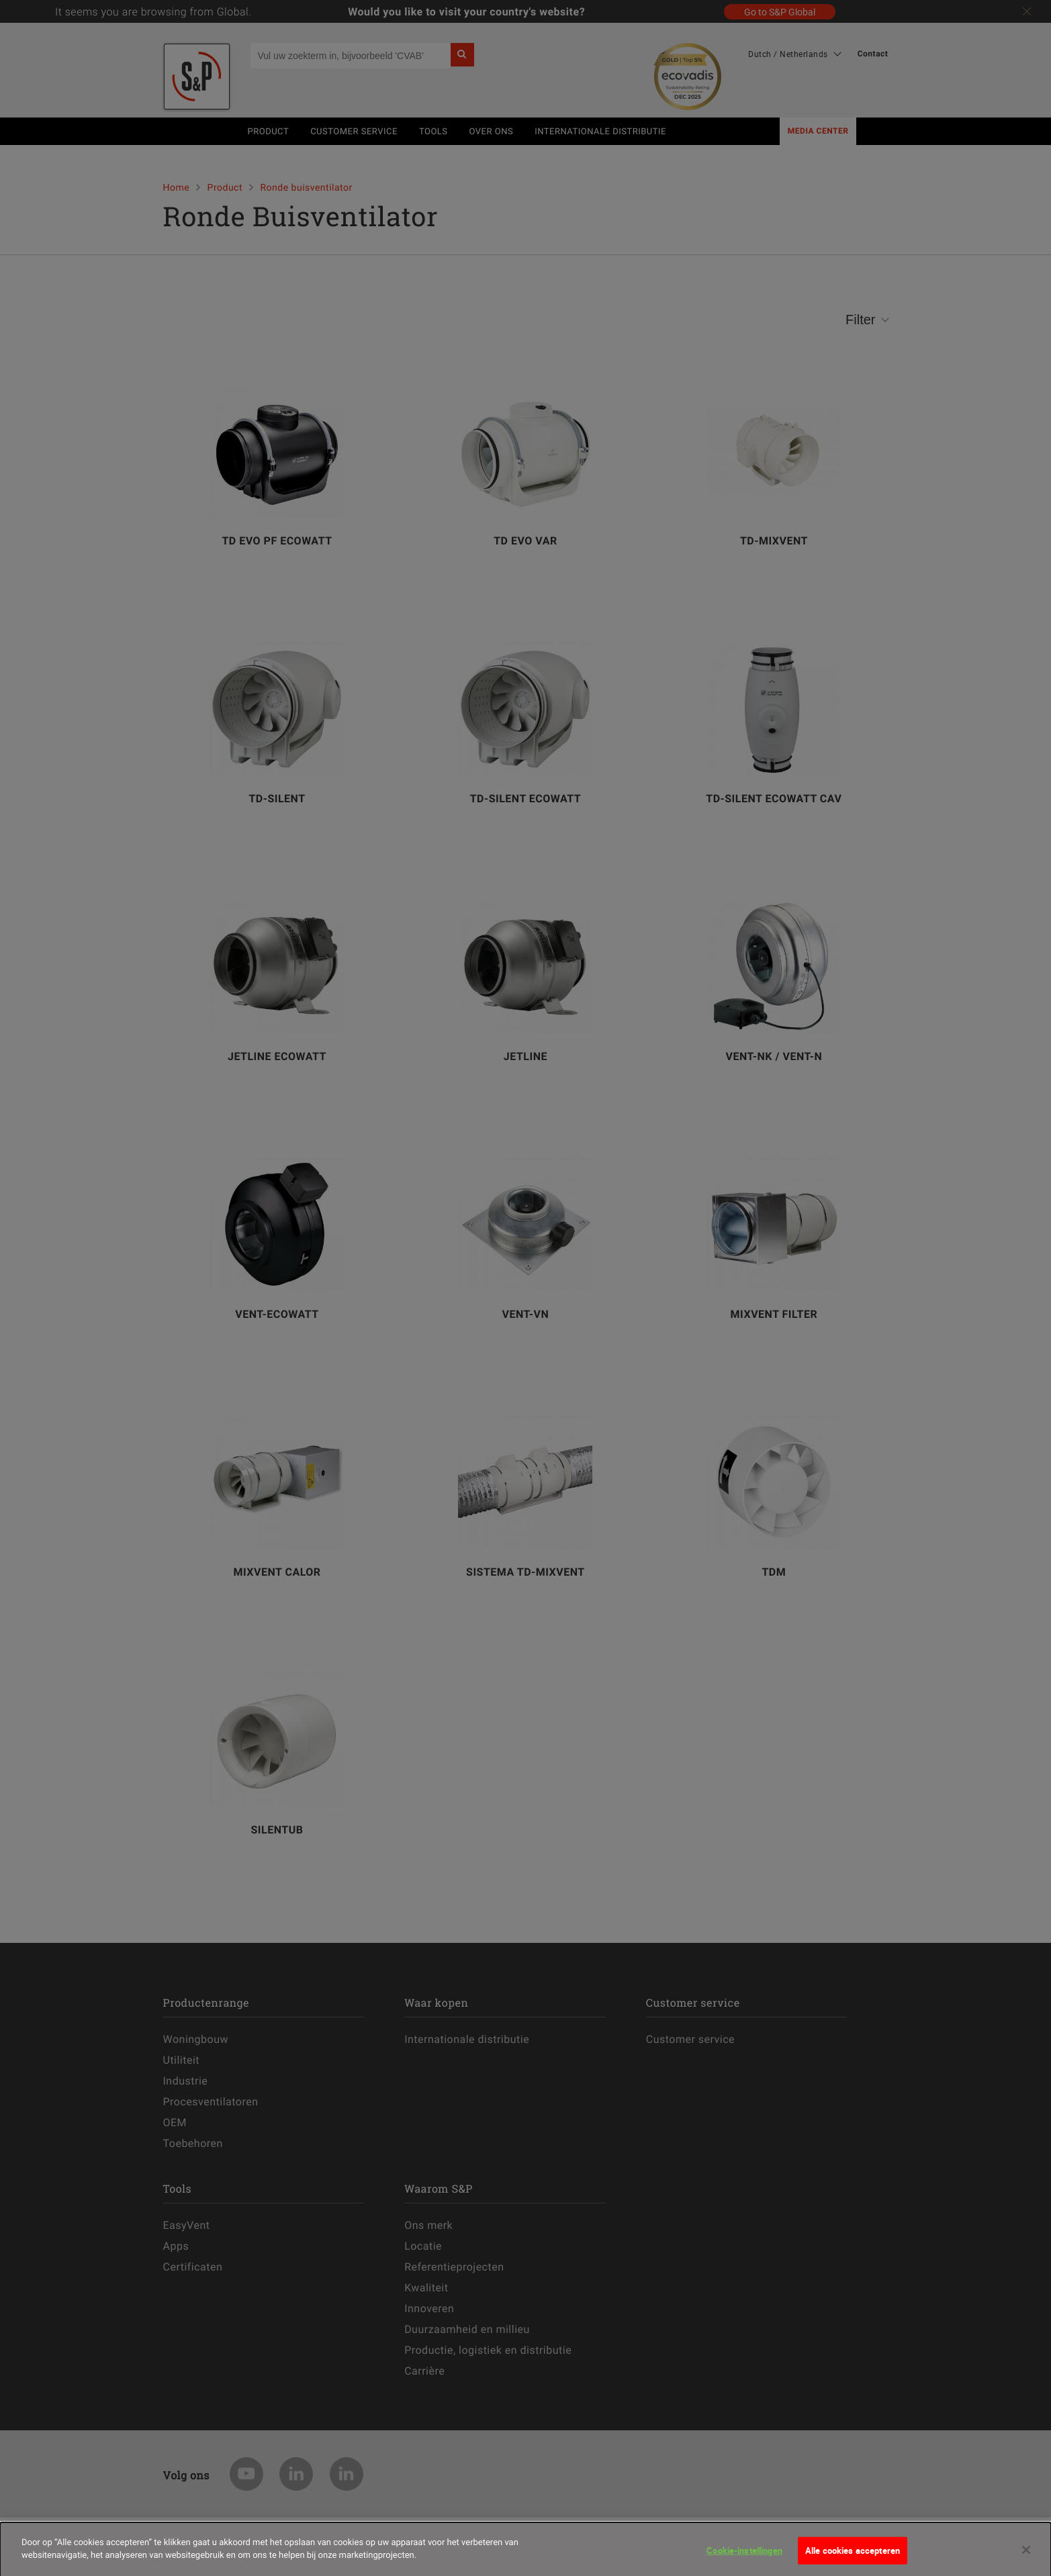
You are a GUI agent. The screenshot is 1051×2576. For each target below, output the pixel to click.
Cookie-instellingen (744, 2556)
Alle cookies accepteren (852, 2556)
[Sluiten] (1026, 2556)
